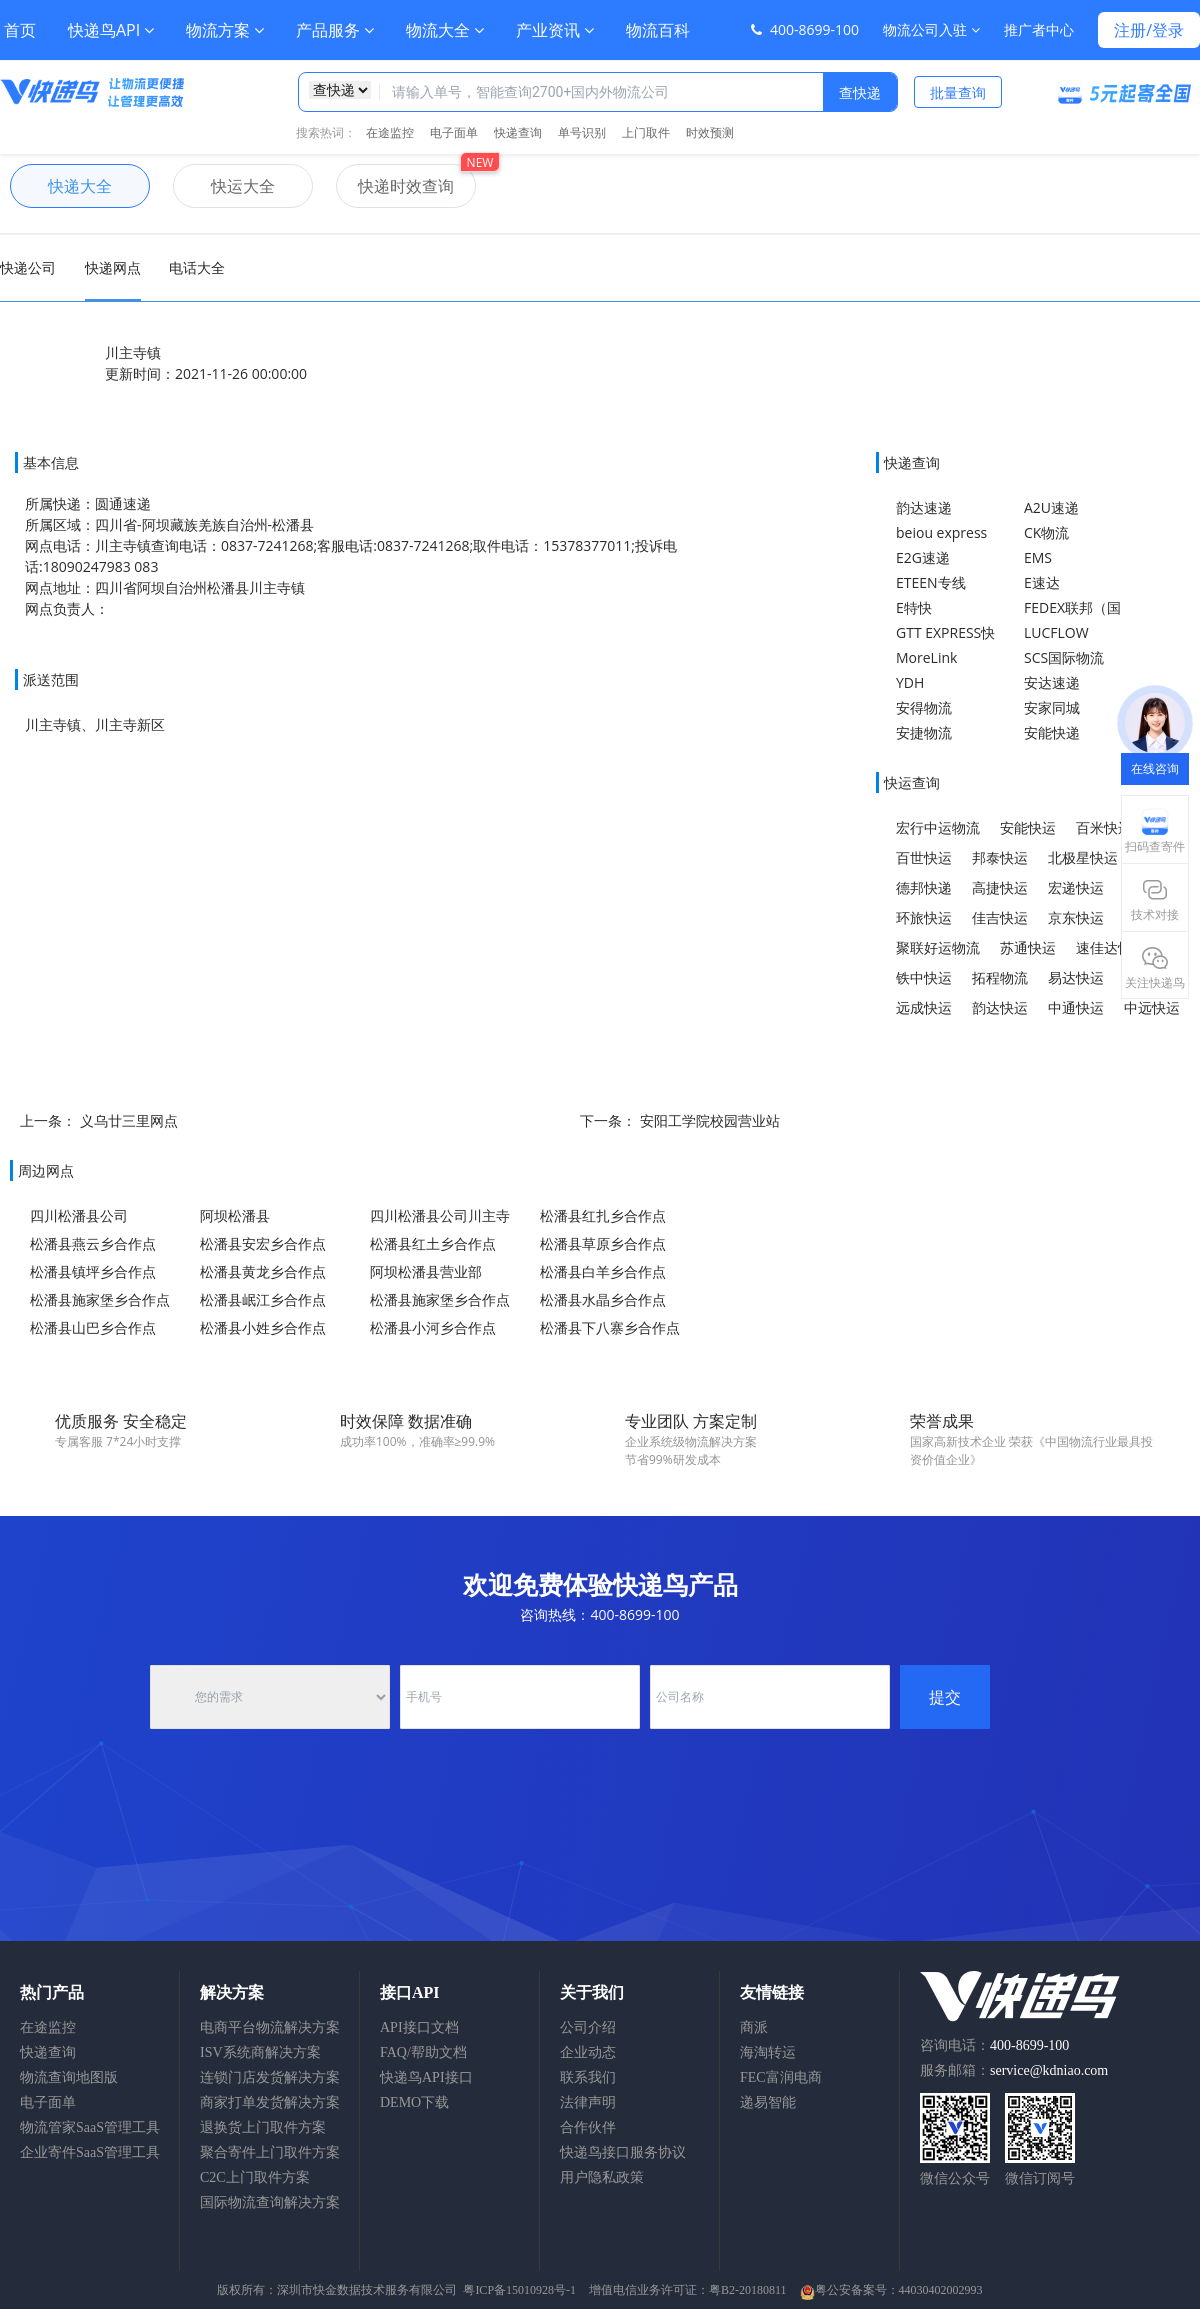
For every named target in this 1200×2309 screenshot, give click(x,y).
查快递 (860, 92)
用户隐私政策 (602, 2177)
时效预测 (710, 132)
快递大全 (61, 186)
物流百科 (658, 30)
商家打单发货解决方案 (270, 2102)
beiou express (941, 532)
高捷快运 (1000, 887)
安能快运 (1028, 827)
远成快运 (924, 1007)
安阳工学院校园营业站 (710, 1120)
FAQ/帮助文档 (423, 2052)
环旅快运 (924, 917)
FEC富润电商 (781, 2077)
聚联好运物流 (938, 947)
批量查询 (958, 92)
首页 (20, 30)
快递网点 (113, 267)
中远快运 (1152, 1007)
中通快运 (1076, 1007)
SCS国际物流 (1064, 657)
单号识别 (582, 132)
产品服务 (335, 30)
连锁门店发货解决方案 (270, 2077)
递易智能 (768, 2102)
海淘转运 (768, 2052)
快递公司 (28, 267)
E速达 (1042, 582)
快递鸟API (111, 30)
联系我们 (588, 2077)
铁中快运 (924, 977)
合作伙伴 (588, 2127)
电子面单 (454, 132)
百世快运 (924, 857)
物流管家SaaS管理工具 (90, 2127)
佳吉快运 (1000, 917)
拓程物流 (1000, 977)
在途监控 (390, 132)
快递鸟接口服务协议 (623, 2152)
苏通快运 (1028, 947)
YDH (910, 682)
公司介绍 (588, 2027)
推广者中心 (1039, 29)
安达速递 (1052, 682)
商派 (754, 2027)
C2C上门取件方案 (255, 2177)
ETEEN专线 (931, 582)
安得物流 (924, 707)
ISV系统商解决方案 (260, 2052)
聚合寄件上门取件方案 (270, 2152)
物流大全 (445, 30)
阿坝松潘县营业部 (426, 1271)
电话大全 (197, 267)
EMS (1038, 557)
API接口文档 (419, 2027)
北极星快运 (1083, 857)
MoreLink (926, 657)
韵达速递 (924, 507)
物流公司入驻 (931, 29)
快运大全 (224, 186)
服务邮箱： (1014, 2070)
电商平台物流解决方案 (270, 2027)
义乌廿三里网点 (129, 1120)
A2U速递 (1051, 507)
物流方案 (225, 30)
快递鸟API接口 (426, 2077)
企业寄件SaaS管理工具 (90, 2152)
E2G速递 (923, 557)
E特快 (914, 607)
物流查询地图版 (69, 2077)
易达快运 (1076, 977)
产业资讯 (555, 30)
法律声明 (588, 2102)
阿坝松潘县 (235, 1215)
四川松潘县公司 (79, 1215)
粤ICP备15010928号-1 (519, 2290)
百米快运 (1104, 827)
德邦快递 (924, 887)
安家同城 (1052, 707)
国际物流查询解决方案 (270, 2202)
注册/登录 (1149, 30)
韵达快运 (1000, 1007)
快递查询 (518, 132)
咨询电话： (994, 2045)
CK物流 (1046, 532)
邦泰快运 (1000, 857)
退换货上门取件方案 (263, 2127)
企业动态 (588, 2052)
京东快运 (1076, 917)
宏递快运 (1076, 887)
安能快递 (1052, 732)
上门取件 (646, 132)
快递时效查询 (395, 186)
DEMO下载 (414, 2102)
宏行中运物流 (938, 827)
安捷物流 (924, 732)
